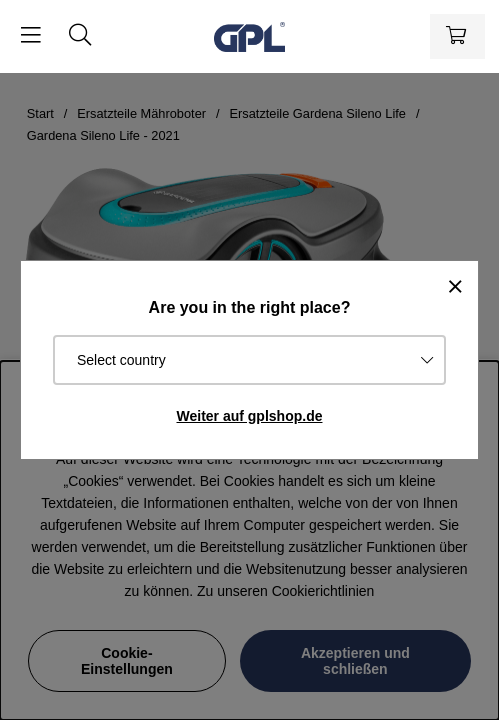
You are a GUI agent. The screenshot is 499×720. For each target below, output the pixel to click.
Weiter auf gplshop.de (250, 416)
